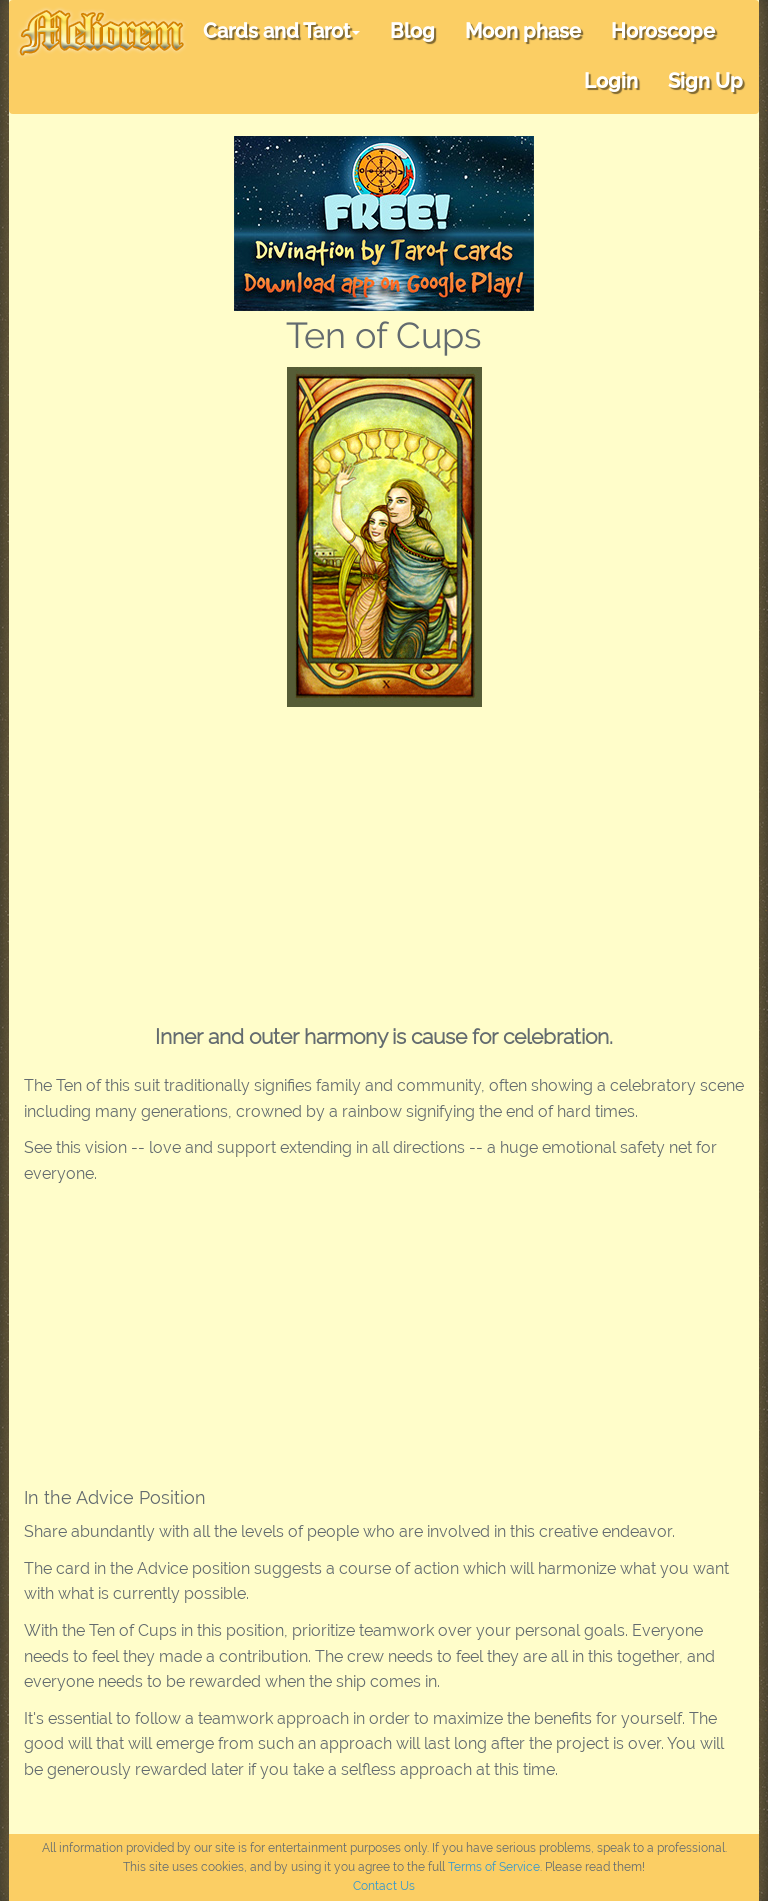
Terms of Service (494, 1867)
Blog (412, 31)
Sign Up (705, 81)
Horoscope (663, 31)
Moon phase (523, 31)
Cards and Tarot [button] (281, 31)
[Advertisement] (384, 857)
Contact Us (384, 1886)
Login (611, 81)
